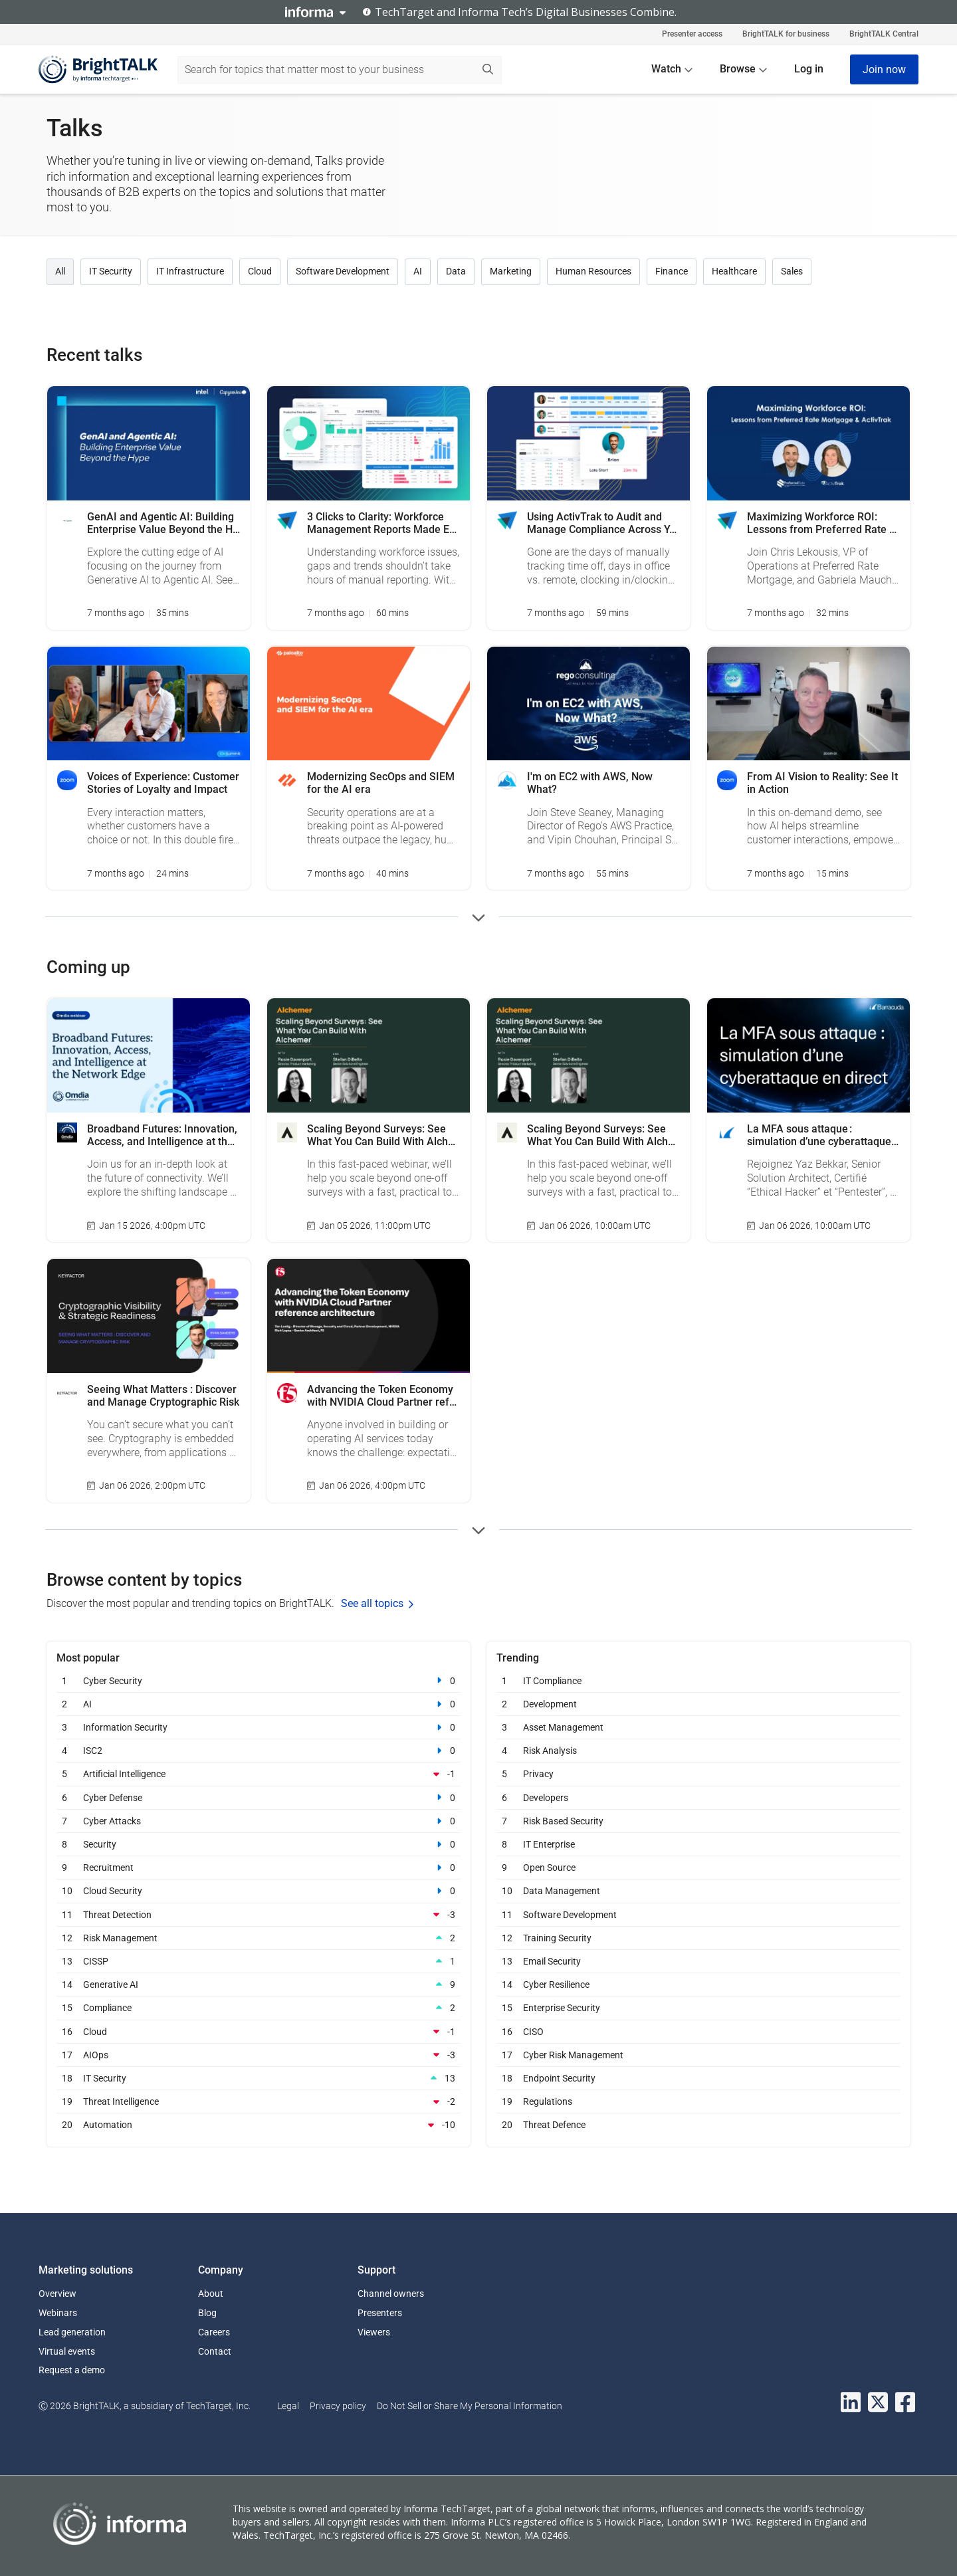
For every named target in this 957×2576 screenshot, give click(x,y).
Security (99, 1844)
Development (550, 1704)
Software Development (342, 271)
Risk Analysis (550, 1750)
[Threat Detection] (434, 1915)
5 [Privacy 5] (507, 1773)
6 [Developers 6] (507, 1797)
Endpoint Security (559, 2078)
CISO (533, 2031)
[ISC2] (434, 1751)
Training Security (557, 1938)
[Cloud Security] (434, 1891)
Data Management (561, 1890)
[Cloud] (434, 2032)
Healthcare (734, 271)
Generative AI (110, 1984)
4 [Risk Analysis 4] (507, 1750)
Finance (671, 271)
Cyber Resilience (556, 1984)
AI (417, 271)
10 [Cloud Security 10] (67, 1890)
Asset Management (563, 1727)
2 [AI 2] (66, 1703)
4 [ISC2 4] (67, 1750)
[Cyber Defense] (434, 1798)
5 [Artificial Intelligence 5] (67, 1773)
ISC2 (92, 1750)
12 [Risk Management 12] (67, 1937)
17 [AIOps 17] (67, 2054)
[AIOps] (434, 2055)
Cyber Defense (112, 1797)
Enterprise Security (561, 2007)
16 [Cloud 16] (67, 2031)
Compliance (107, 2007)
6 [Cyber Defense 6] (67, 1797)
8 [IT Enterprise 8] (507, 1844)
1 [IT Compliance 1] (507, 1680)
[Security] (434, 1844)
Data (456, 271)
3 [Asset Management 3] (507, 1727)
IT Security (110, 271)
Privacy (538, 1774)
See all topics (377, 1603)
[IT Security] (434, 2078)
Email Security (552, 1961)
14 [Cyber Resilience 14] (507, 1984)
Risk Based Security (563, 1821)
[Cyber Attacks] (434, 1821)
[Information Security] (434, 1727)
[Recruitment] (434, 1868)
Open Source (549, 1867)
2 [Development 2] (507, 1703)
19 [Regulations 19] (507, 2101)
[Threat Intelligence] (434, 2101)
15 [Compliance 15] (67, 2007)
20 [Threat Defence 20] (507, 2124)
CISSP (95, 1961)
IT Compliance (552, 1680)
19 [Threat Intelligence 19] (67, 2101)
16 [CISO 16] (507, 2031)
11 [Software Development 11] (507, 1914)
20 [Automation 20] (67, 2124)
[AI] (434, 1704)
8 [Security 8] (67, 1844)
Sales (792, 271)
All (60, 271)
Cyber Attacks (112, 1821)
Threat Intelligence (121, 2101)
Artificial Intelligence (124, 1774)
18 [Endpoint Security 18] (507, 2078)
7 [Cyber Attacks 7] (67, 1820)
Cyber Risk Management (573, 2055)
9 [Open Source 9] (507, 1867)
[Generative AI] (434, 1984)
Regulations (547, 2101)
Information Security (125, 1727)
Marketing (511, 271)
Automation (107, 2124)
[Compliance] (434, 2008)
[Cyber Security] (434, 1681)
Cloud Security (112, 1890)
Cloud (260, 271)
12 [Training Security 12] (507, 1937)
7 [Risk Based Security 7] (507, 1820)
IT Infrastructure (190, 271)
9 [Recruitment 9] (67, 1867)
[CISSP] (434, 1961)
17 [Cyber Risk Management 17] (507, 2054)
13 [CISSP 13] (67, 1961)
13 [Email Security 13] (507, 1961)
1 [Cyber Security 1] (67, 1680)
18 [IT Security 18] (67, 2078)
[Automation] (434, 2125)
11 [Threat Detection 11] (67, 1914)
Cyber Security (112, 1680)
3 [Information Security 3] (67, 1727)
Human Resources (593, 271)
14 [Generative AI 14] (67, 1984)
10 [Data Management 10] (507, 1890)
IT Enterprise (549, 1844)
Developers (545, 1797)
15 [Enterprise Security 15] (507, 2007)
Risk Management (120, 1938)
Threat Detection (117, 1914)
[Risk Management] (434, 1938)
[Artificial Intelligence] (434, 1774)
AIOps (95, 2055)
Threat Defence (554, 2124)
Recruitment (108, 1867)
